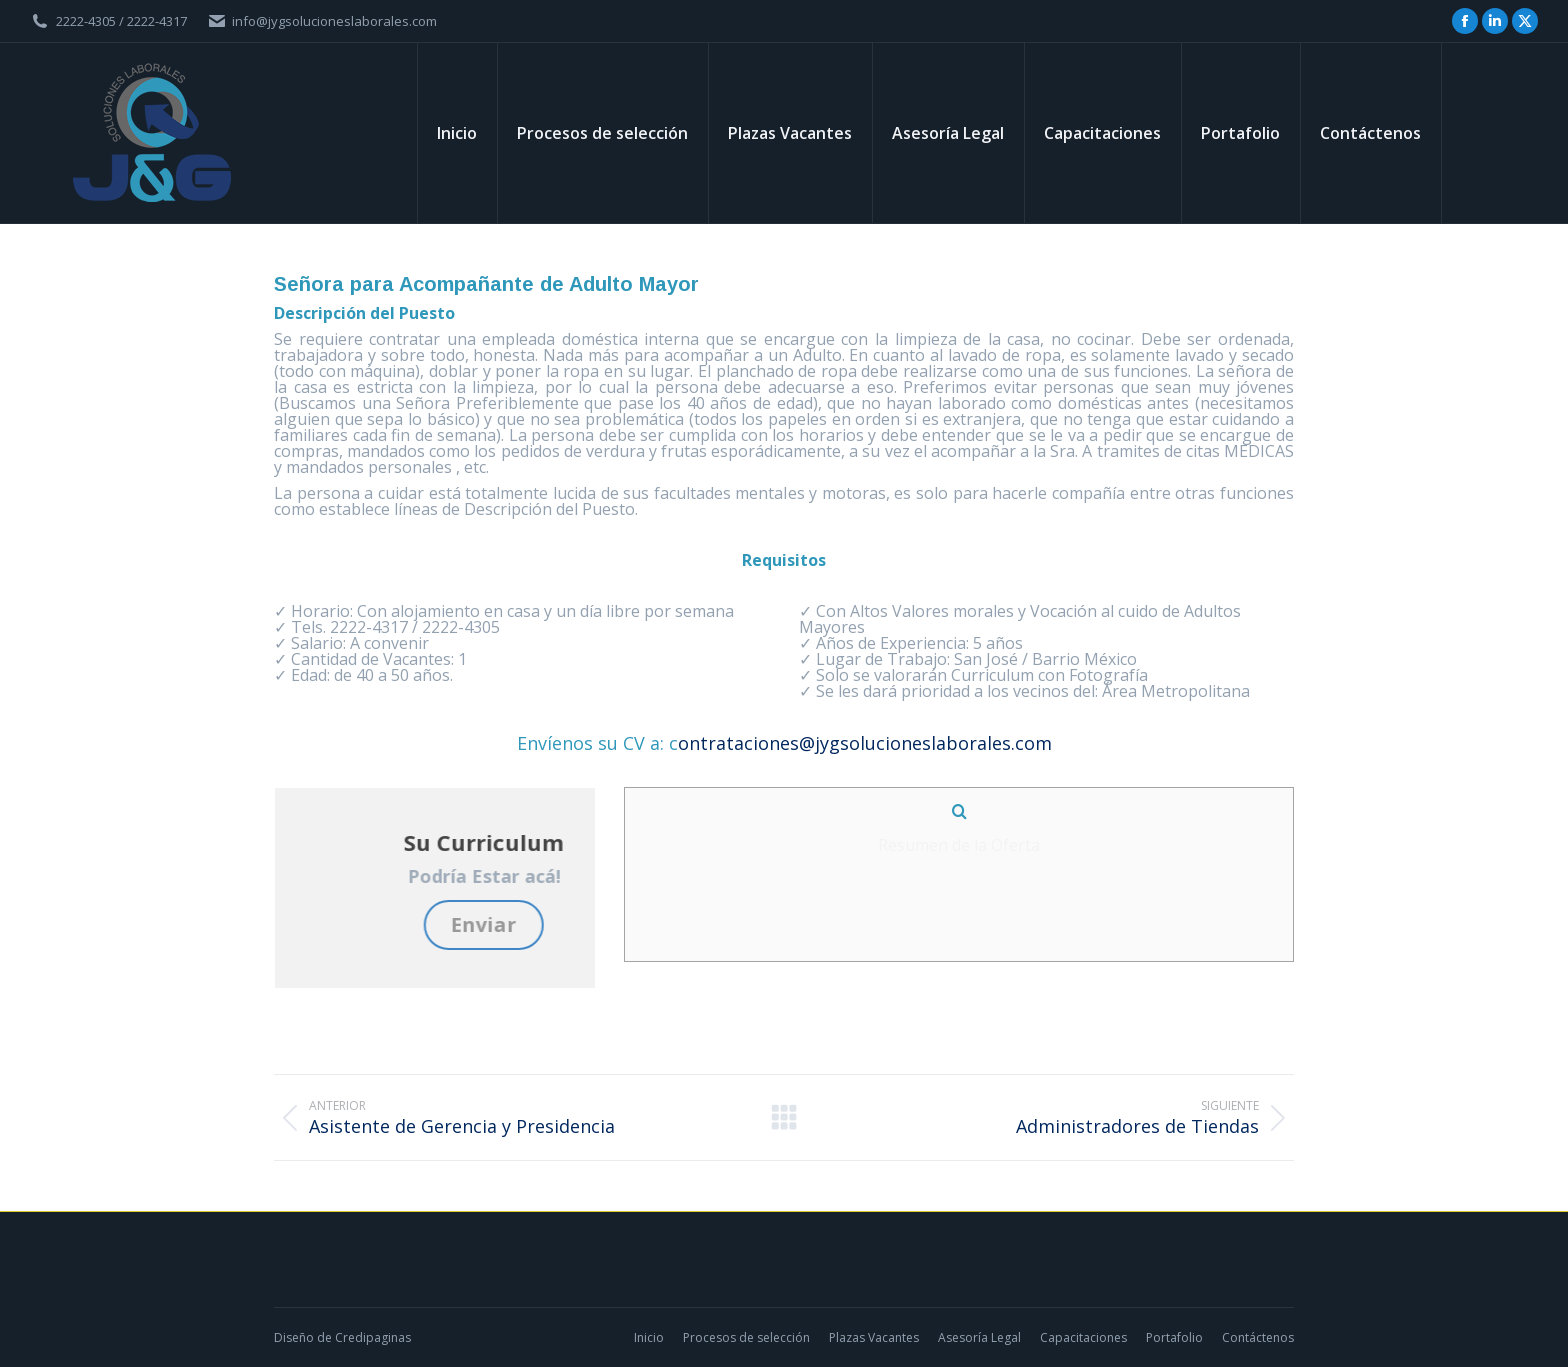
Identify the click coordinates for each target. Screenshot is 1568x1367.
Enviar (591, 924)
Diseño (294, 1337)
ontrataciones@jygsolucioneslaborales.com (865, 743)
